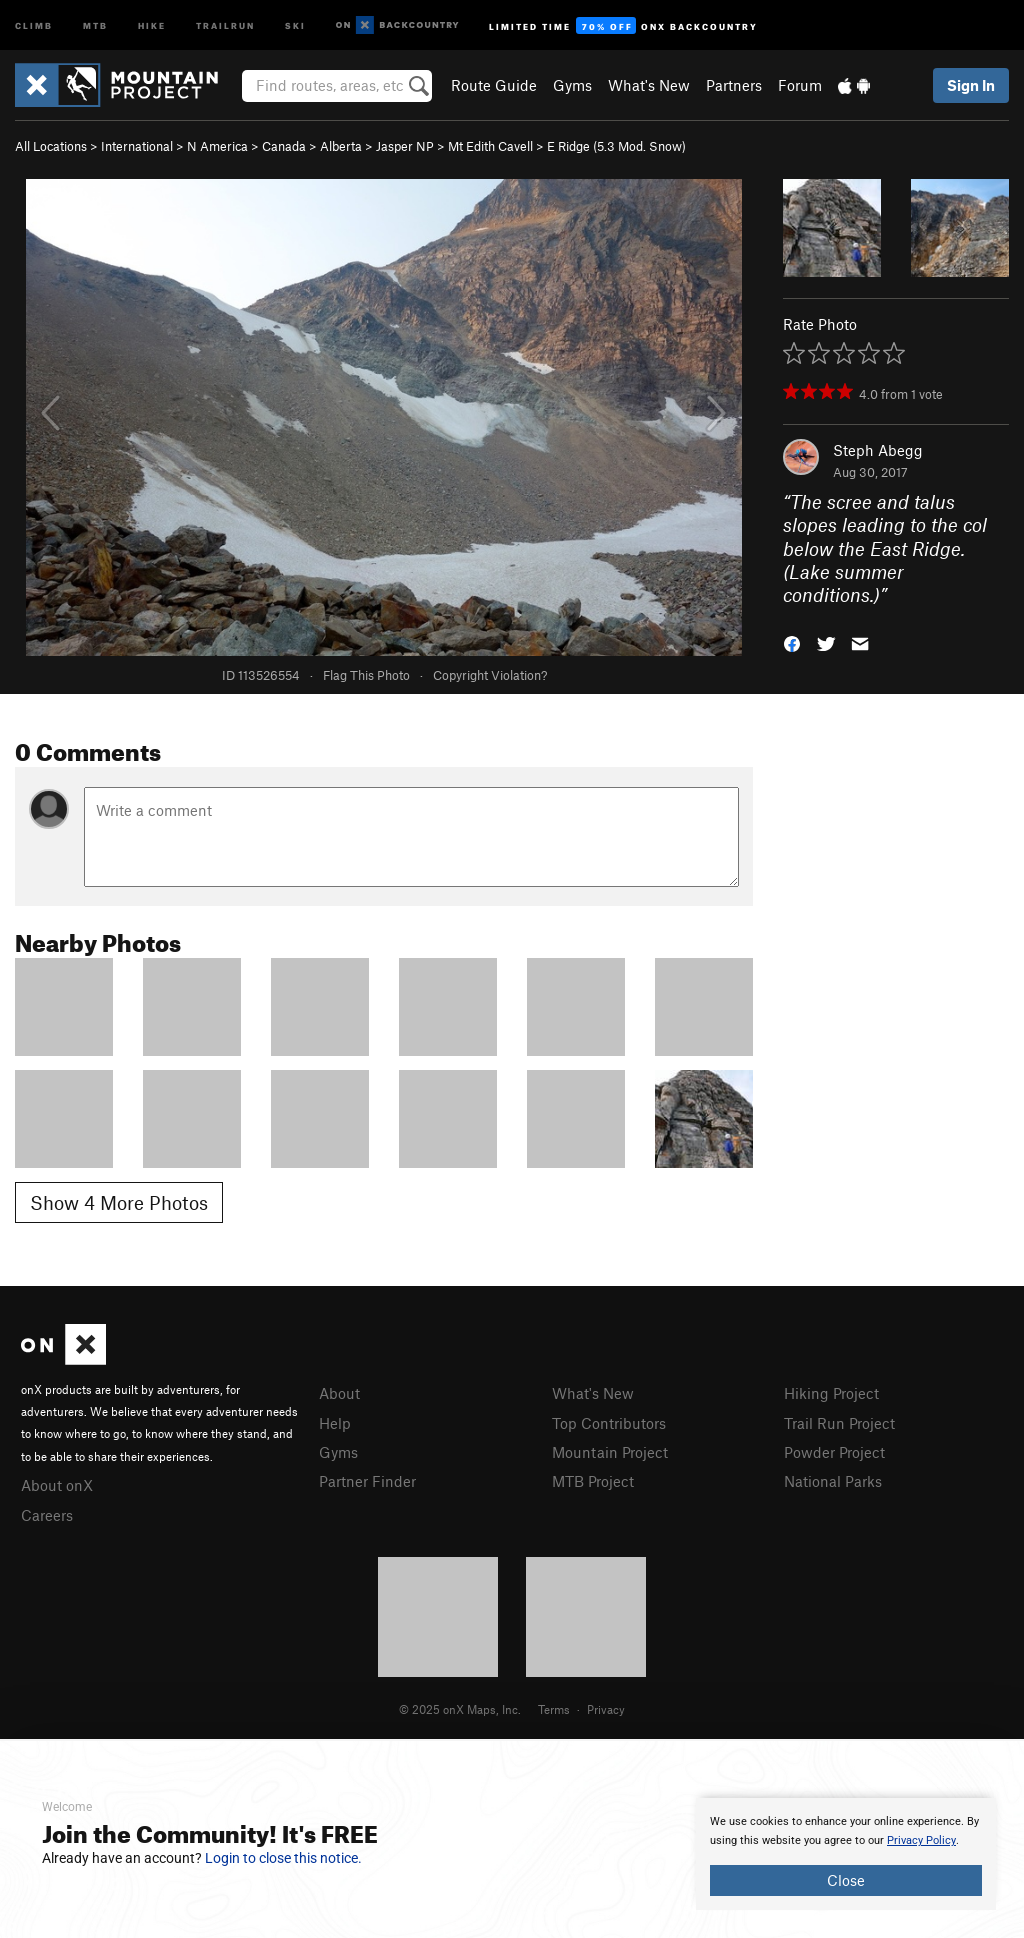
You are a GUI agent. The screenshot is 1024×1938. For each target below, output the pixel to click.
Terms (554, 1709)
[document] (846, 1854)
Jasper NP (405, 146)
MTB (95, 24)
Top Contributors (609, 1423)
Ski (295, 24)
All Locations (51, 146)
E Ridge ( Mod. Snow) (616, 146)
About (339, 1393)
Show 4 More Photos (119, 1202)
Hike (152, 24)
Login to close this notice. (283, 1858)
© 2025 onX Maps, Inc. (460, 1709)
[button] (792, 642)
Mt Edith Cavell (490, 146)
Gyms (572, 85)
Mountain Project (610, 1452)
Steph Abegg (878, 450)
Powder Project (834, 1452)
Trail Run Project (839, 1423)
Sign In (971, 85)
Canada (284, 146)
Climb (34, 24)
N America (217, 146)
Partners (734, 85)
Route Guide (494, 85)
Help (335, 1423)
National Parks (833, 1481)
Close (846, 1880)
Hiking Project (831, 1393)
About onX (57, 1485)
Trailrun (225, 24)
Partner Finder (367, 1481)
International (137, 146)
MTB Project (593, 1481)
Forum (800, 85)
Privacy (606, 1709)
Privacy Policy (921, 1840)
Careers (47, 1515)
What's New (649, 85)
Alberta (341, 146)
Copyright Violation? (490, 675)
